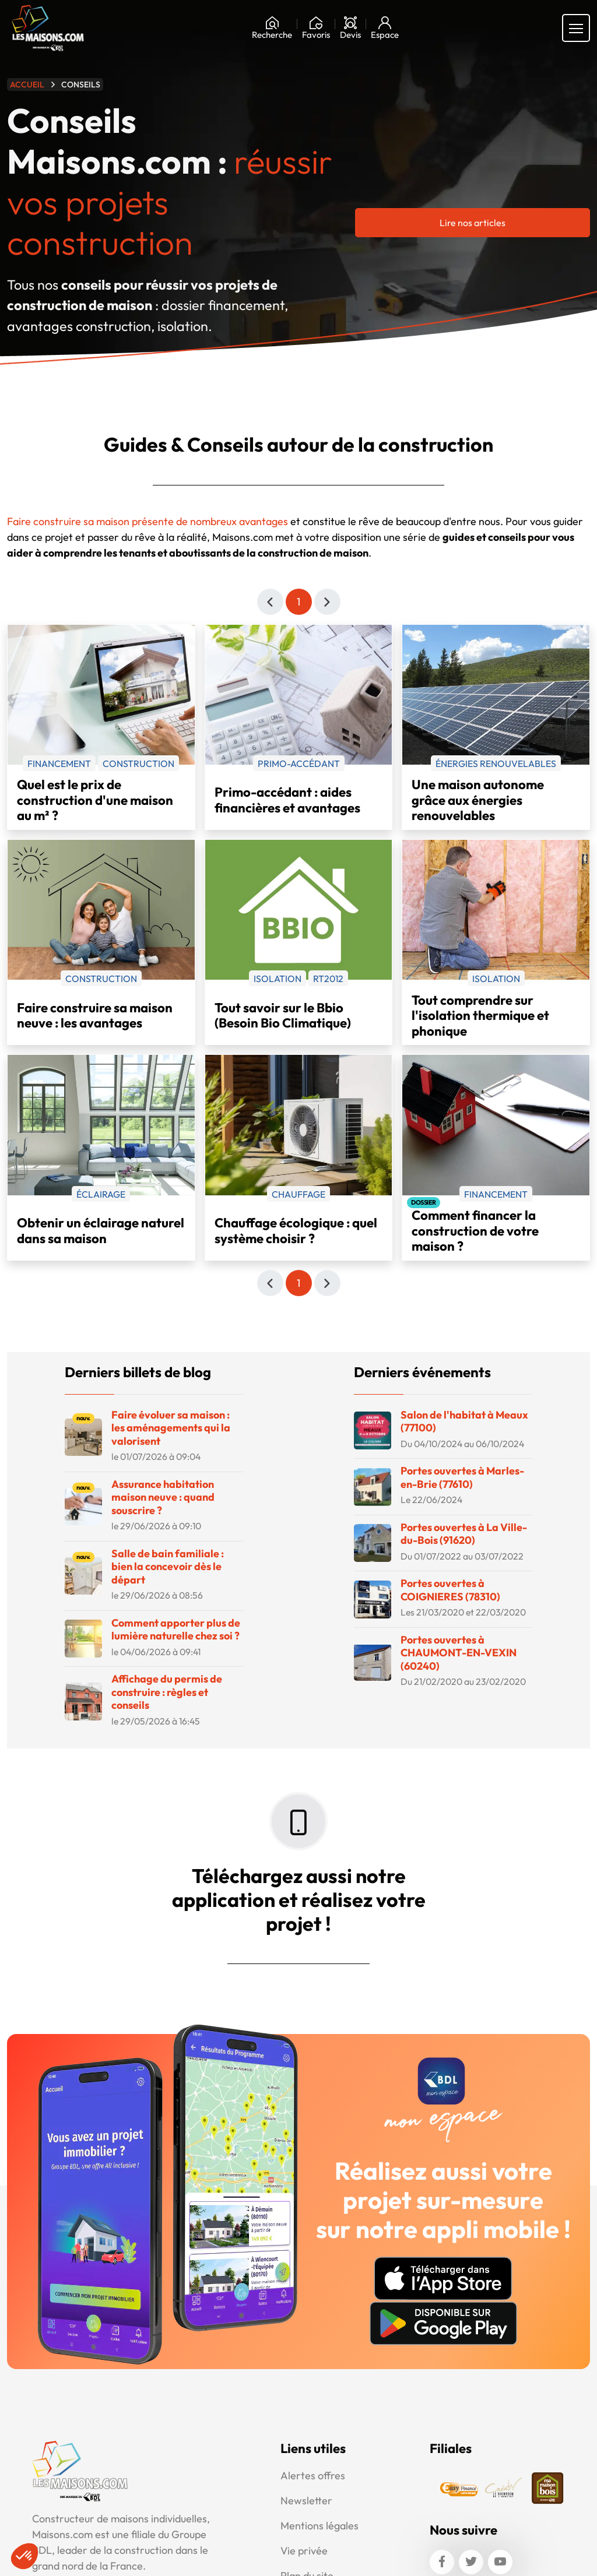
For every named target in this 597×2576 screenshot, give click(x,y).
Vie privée (304, 2547)
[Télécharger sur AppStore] (443, 2275)
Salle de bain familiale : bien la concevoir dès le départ (167, 1563)
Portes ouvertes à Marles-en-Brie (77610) (462, 1474)
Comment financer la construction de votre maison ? (475, 1227)
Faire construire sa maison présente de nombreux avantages (147, 518)
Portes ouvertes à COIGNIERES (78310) (450, 1586)
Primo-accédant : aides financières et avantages (287, 796)
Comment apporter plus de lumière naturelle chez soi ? (175, 1626)
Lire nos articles (472, 219)
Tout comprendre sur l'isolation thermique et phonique (480, 1012)
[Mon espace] (385, 24)
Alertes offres (312, 2472)
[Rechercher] (272, 24)
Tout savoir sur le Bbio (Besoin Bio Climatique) (283, 1012)
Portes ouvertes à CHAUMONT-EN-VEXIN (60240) (459, 1649)
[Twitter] (471, 2558)
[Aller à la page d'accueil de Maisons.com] (48, 24)
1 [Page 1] (298, 598)
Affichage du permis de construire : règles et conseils (166, 1688)
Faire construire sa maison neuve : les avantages (95, 1012)
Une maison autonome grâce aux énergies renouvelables (478, 796)
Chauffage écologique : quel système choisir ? (296, 1227)
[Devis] (350, 24)
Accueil (27, 81)
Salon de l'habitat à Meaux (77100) (464, 1418)
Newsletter (306, 2497)
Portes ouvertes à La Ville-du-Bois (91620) (464, 1530)
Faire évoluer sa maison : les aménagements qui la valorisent (170, 1424)
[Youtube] (500, 2558)
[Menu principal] (576, 24)
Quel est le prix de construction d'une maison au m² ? (95, 796)
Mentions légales (319, 2522)
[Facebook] (442, 2558)
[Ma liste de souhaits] (316, 24)
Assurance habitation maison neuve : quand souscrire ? (163, 1494)
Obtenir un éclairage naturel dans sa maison (100, 1227)
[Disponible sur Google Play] (443, 2319)
